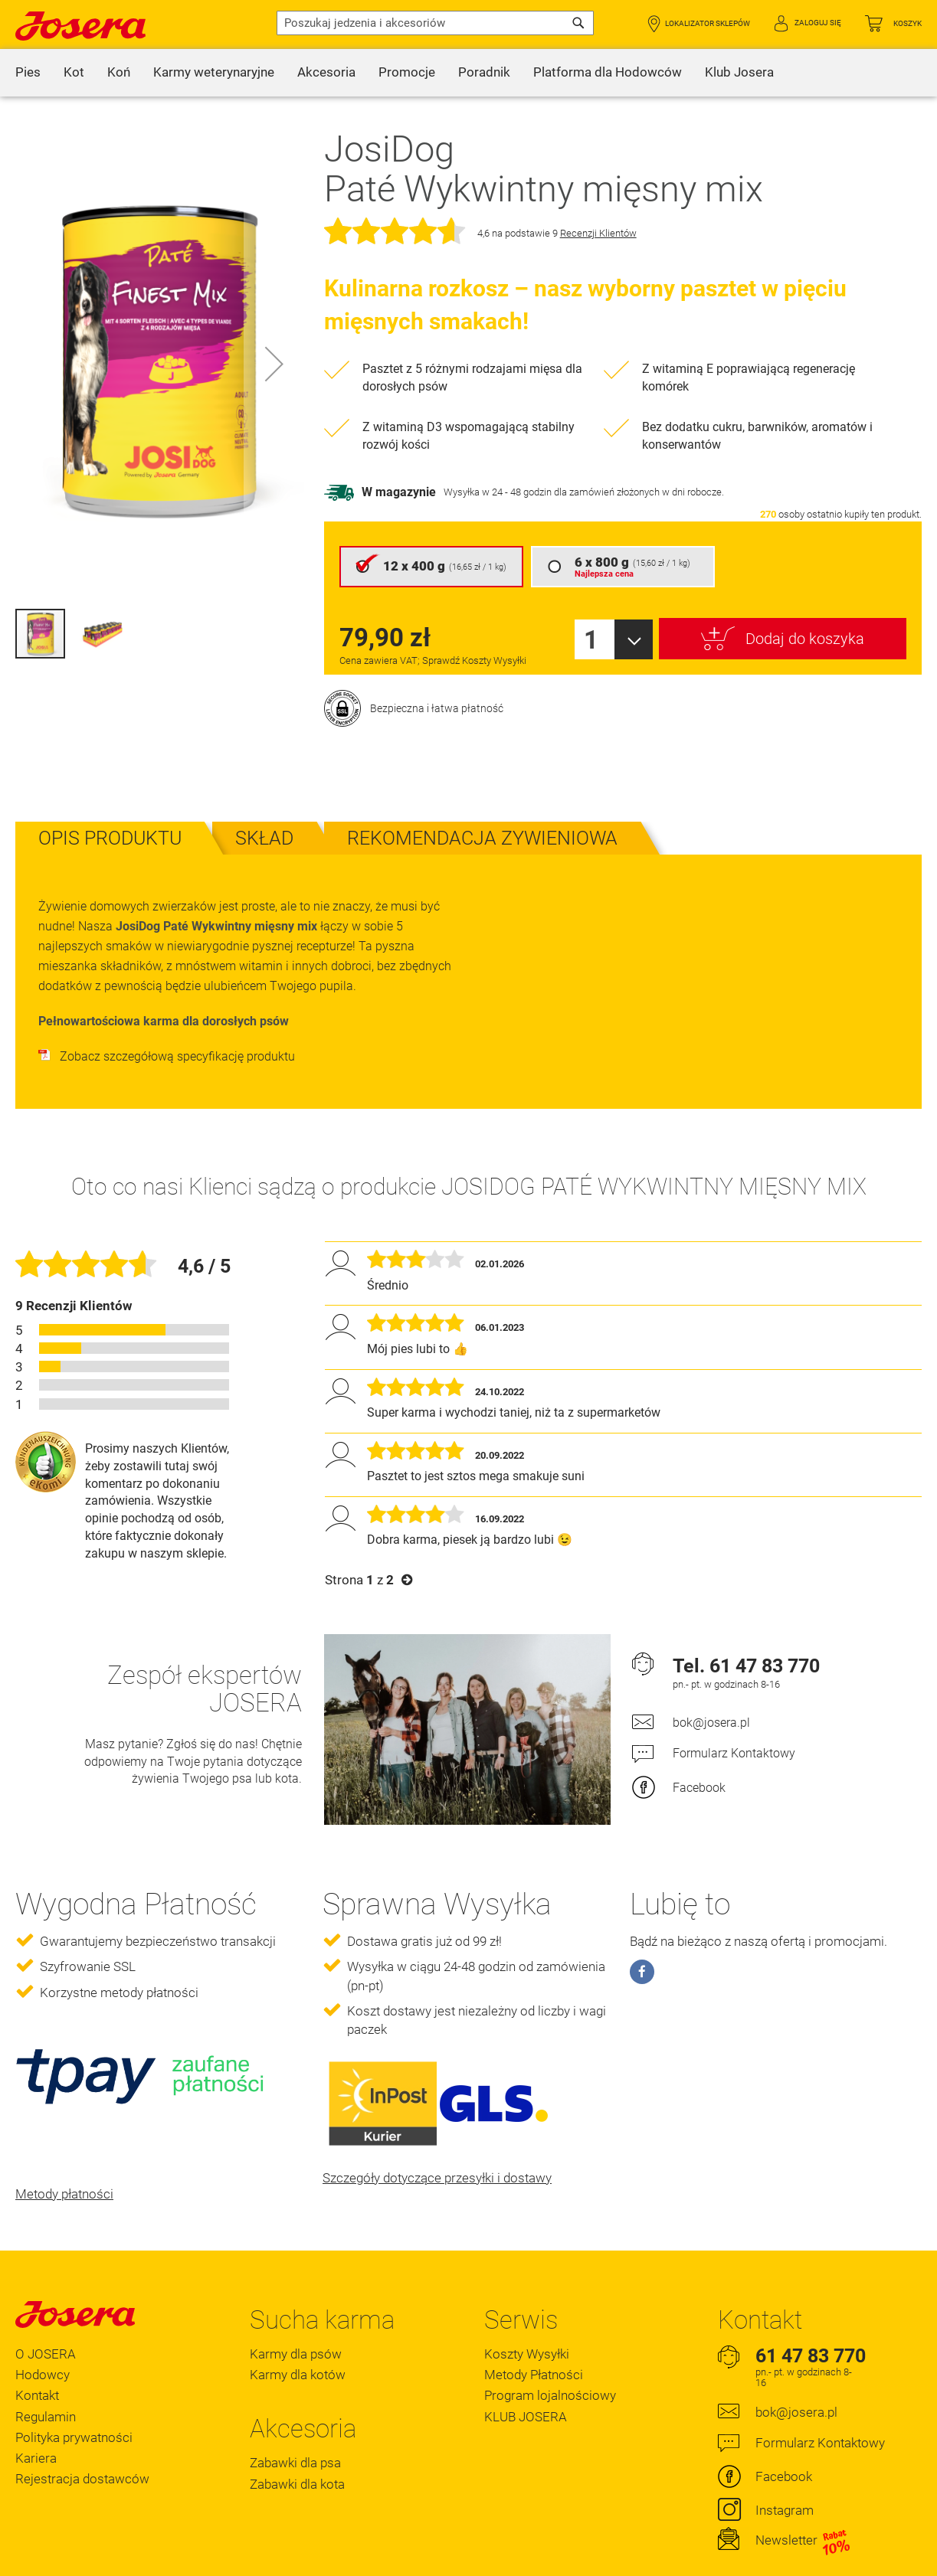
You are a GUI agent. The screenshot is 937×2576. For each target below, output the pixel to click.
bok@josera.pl (711, 1683)
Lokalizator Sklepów (707, 23)
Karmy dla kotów (298, 2335)
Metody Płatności (533, 2335)
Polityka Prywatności (258, 2559)
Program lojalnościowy (550, 2356)
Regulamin (45, 2377)
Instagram (784, 2471)
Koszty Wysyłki (526, 2315)
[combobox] (435, 23)
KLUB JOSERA (525, 2377)
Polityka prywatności (74, 2397)
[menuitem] (28, 72)
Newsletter (803, 2501)
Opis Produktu (110, 799)
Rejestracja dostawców (82, 2439)
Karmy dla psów (296, 2315)
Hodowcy (42, 2335)
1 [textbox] (591, 601)
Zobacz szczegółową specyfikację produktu (166, 1017)
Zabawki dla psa (295, 2423)
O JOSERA (45, 2315)
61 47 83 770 (764, 1626)
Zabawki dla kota (297, 2444)
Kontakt (37, 2356)
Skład (264, 799)
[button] (274, 363)
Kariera (36, 2418)
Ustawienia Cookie (356, 2559)
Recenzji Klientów (598, 194)
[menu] (468, 72)
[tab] (110, 799)
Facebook (699, 1748)
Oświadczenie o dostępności (137, 2559)
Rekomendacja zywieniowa (482, 799)
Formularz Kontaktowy (734, 1714)
